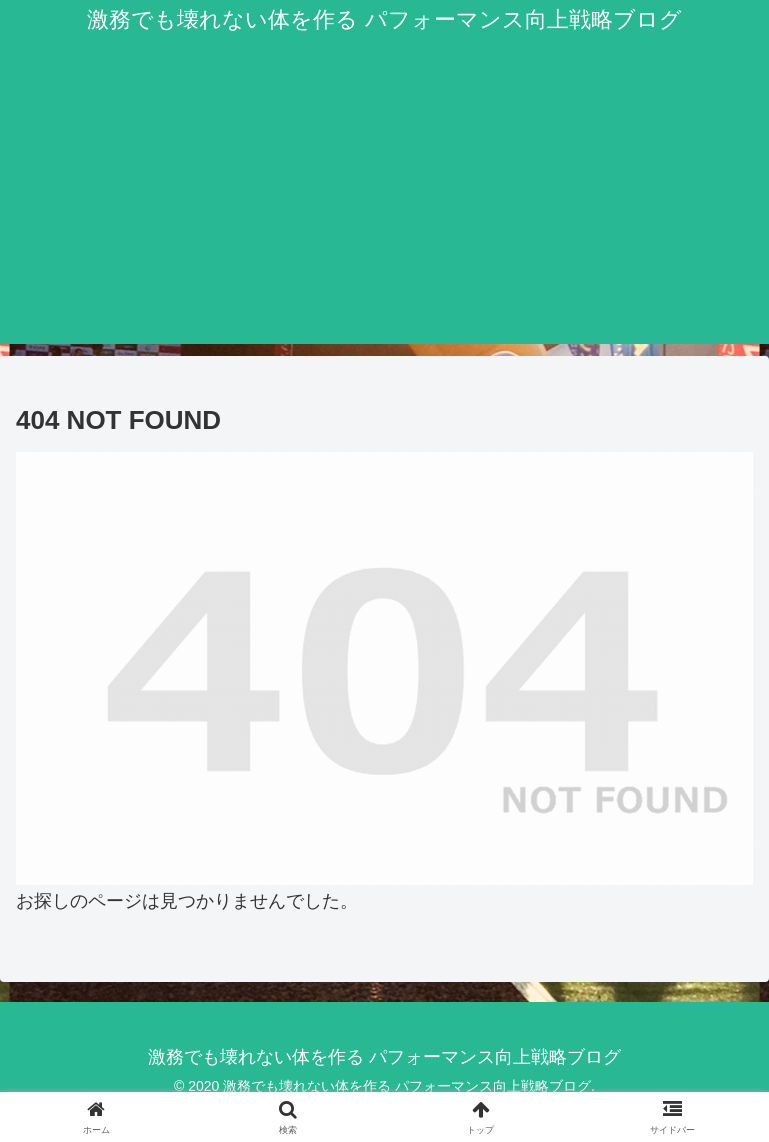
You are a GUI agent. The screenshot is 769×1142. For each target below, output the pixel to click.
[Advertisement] (384, 204)
